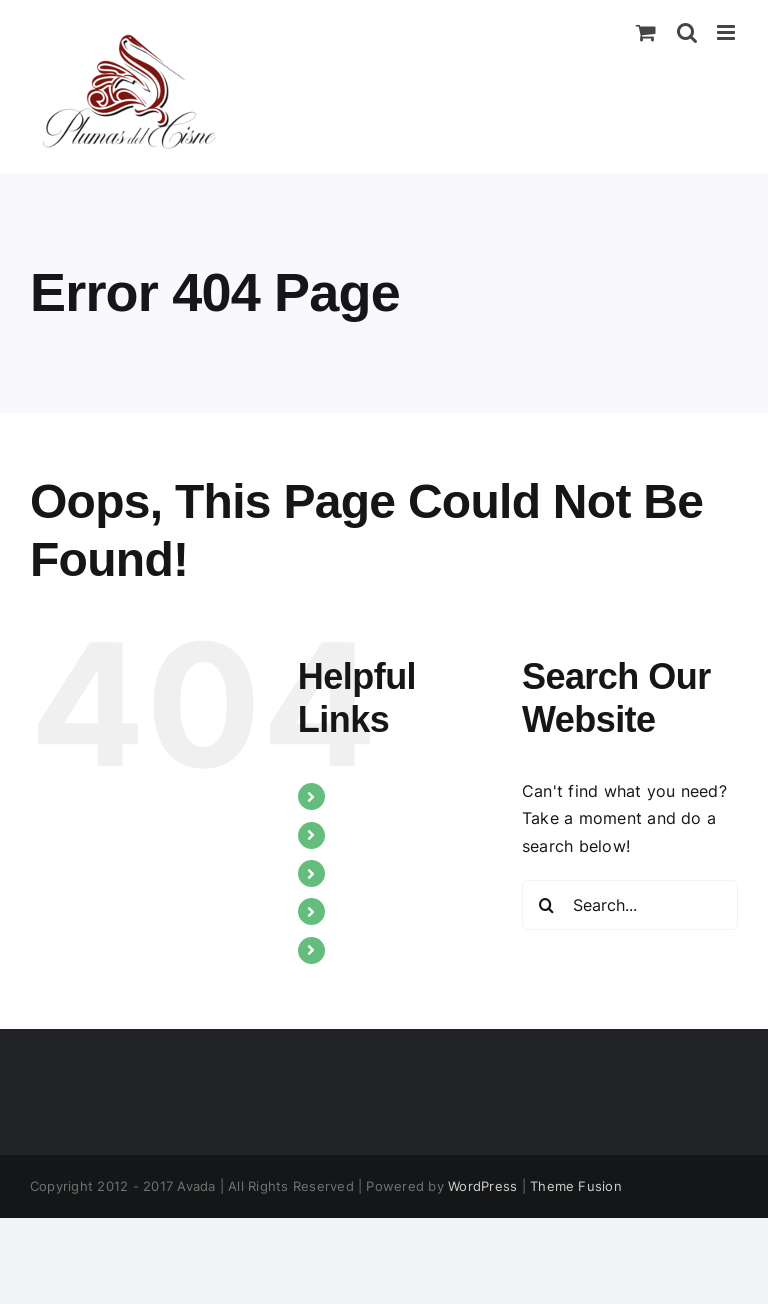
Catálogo (372, 911)
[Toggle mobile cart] (646, 32)
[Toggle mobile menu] (727, 32)
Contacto (372, 950)
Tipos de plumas (400, 835)
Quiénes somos (395, 796)
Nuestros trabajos (405, 873)
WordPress (482, 1186)
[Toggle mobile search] (687, 32)
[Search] (547, 905)
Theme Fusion (576, 1186)
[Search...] (630, 905)
